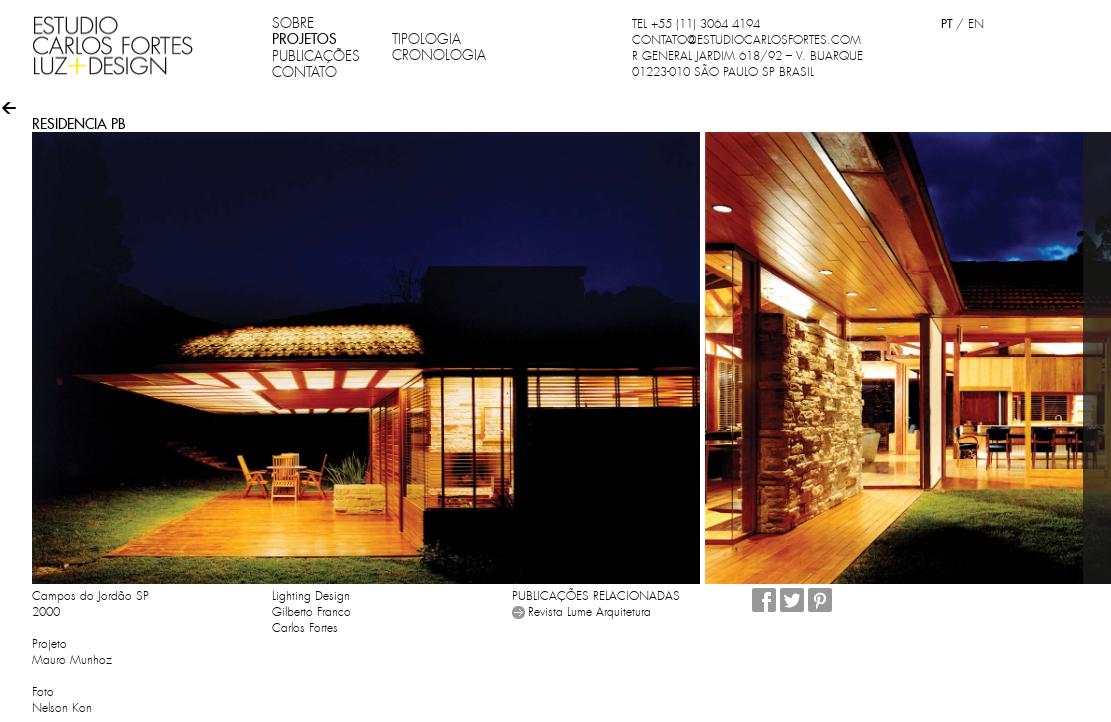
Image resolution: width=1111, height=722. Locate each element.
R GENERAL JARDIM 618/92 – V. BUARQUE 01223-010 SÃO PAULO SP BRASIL (747, 64)
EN (976, 24)
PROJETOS (304, 39)
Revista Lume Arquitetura (589, 612)
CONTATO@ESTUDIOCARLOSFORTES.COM (746, 40)
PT (946, 23)
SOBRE (293, 23)
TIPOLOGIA (426, 39)
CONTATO (304, 72)
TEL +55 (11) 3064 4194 (696, 24)
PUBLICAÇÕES (316, 56)
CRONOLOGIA (439, 55)
